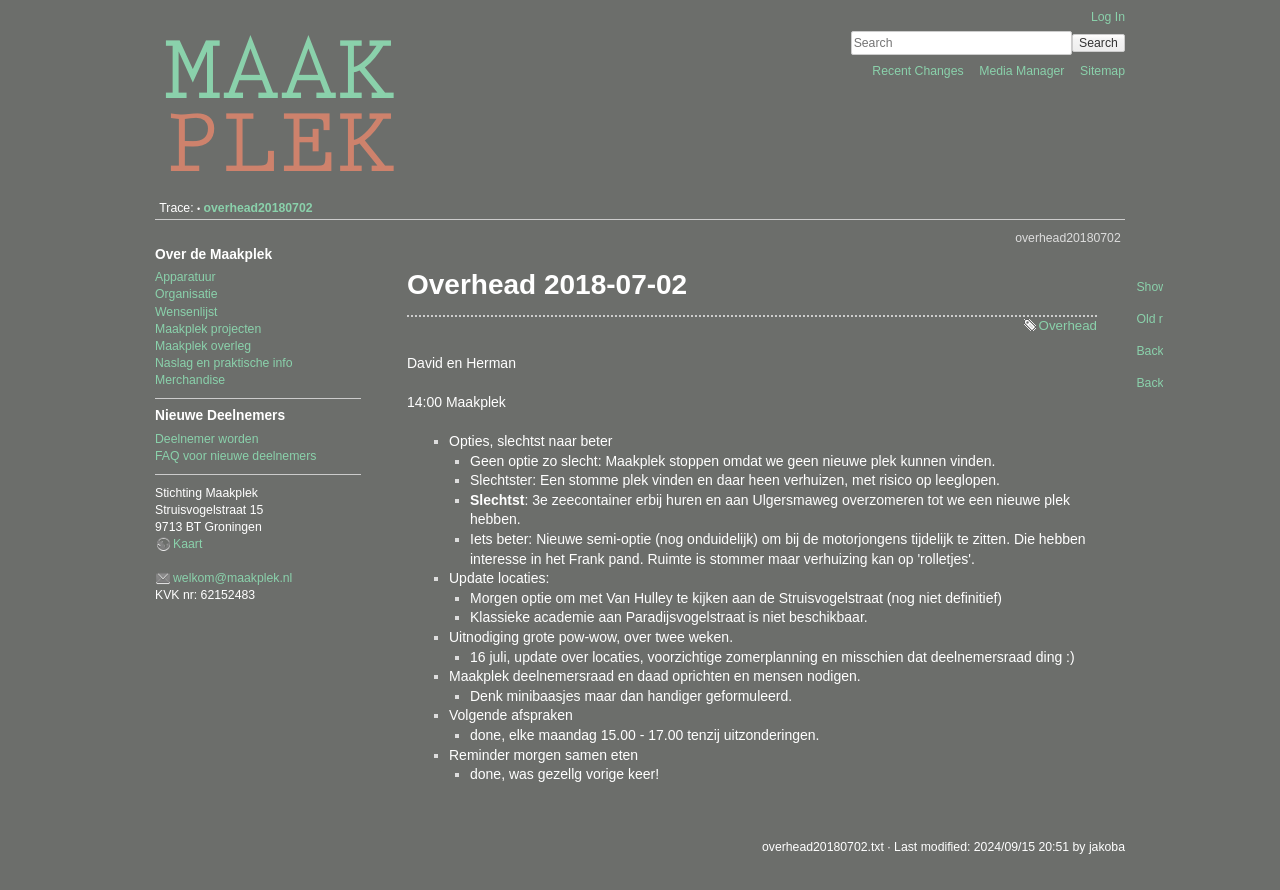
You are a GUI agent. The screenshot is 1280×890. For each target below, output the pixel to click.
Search (1098, 43)
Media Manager (1023, 71)
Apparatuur (185, 277)
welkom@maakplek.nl (232, 578)
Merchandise (190, 380)
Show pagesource (1148, 287)
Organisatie (186, 294)
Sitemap (1102, 71)
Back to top (1148, 383)
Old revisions (1148, 319)
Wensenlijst (186, 312)
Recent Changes (919, 71)
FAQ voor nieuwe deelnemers (235, 456)
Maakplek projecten (208, 329)
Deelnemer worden (207, 439)
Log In (1108, 17)
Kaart (187, 544)
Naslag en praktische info (224, 363)
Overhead (1068, 325)
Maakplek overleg (203, 346)
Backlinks (1148, 351)
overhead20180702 (258, 208)
